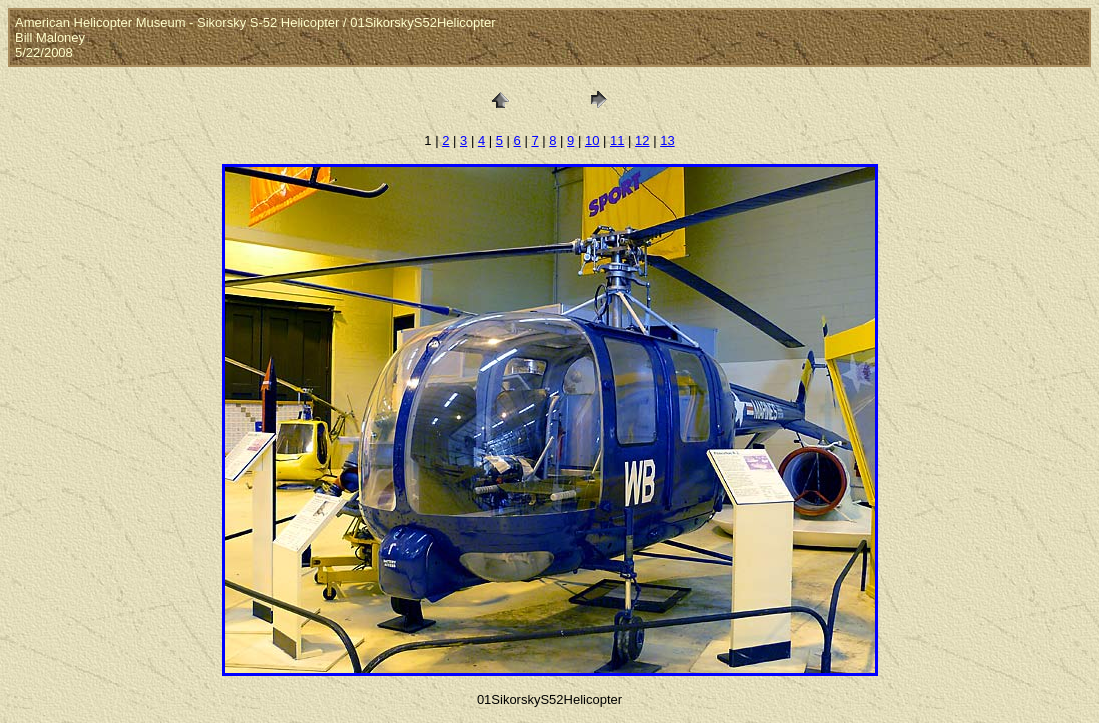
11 (617, 140)
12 (642, 140)
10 (592, 140)
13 (667, 140)
